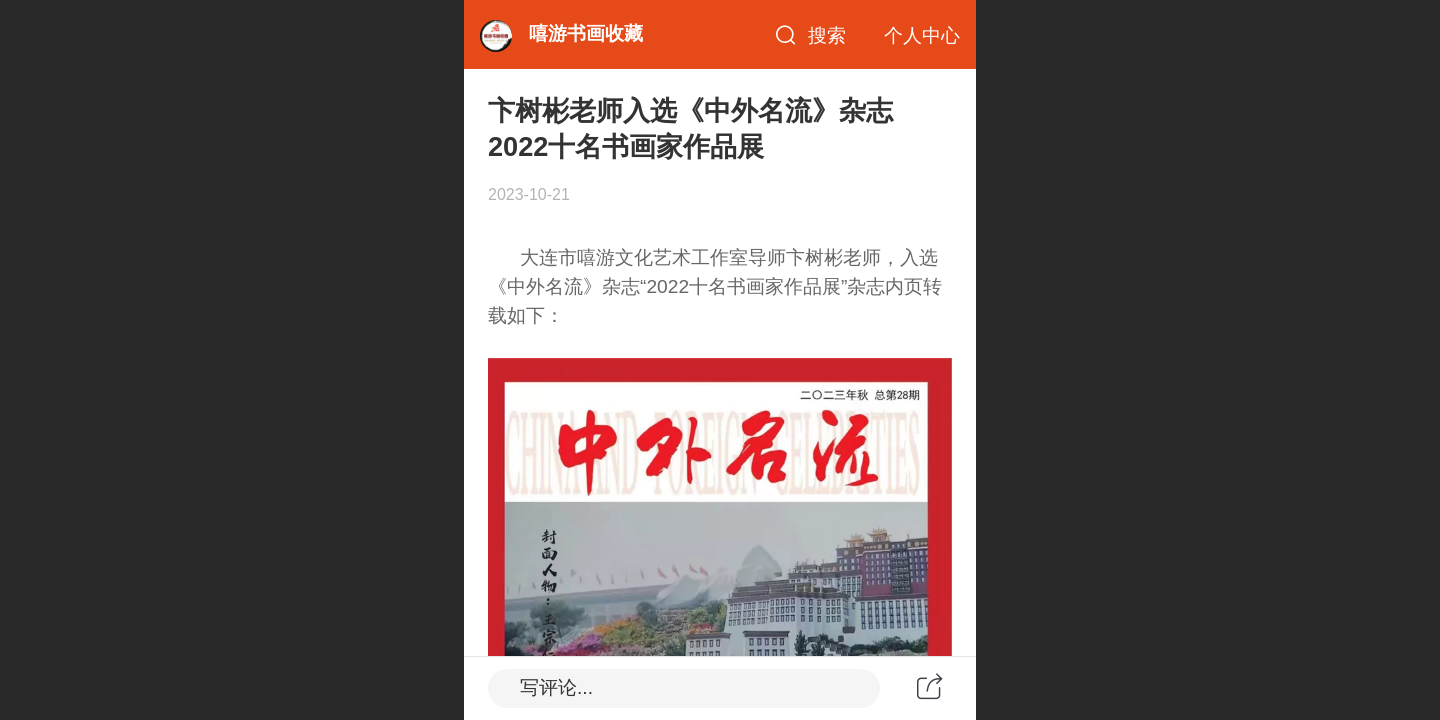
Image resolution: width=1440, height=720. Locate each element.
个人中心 (922, 35)
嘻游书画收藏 (586, 33)
